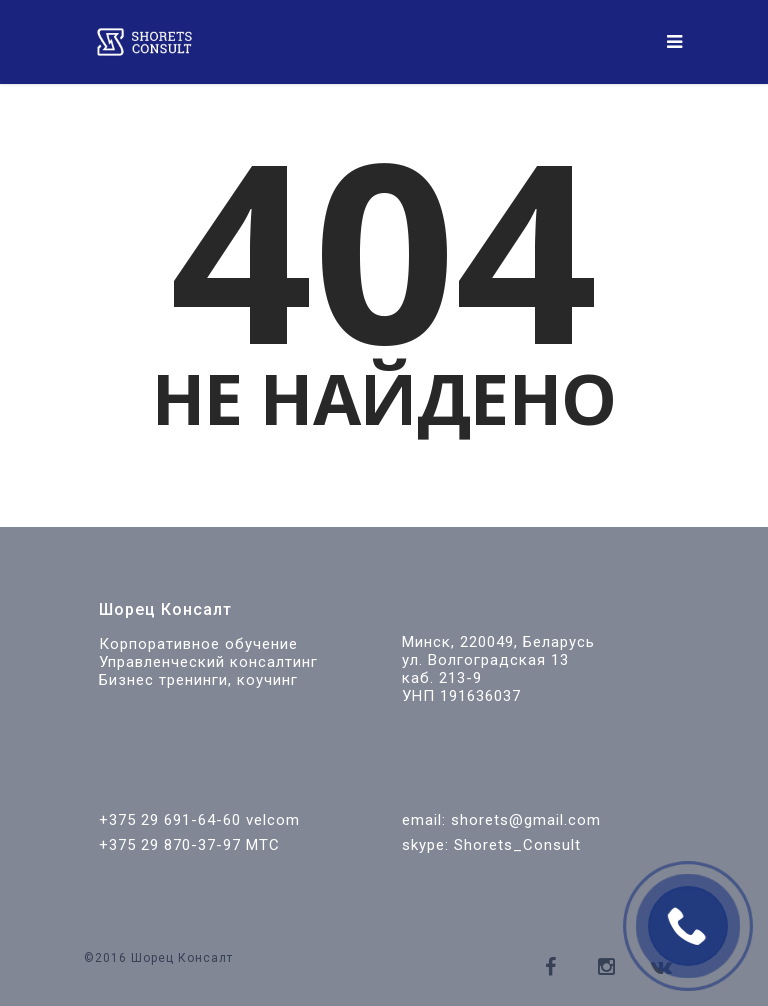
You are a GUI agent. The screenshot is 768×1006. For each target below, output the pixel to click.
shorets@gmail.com (526, 820)
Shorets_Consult (517, 845)
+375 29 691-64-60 (170, 820)
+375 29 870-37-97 (170, 845)
